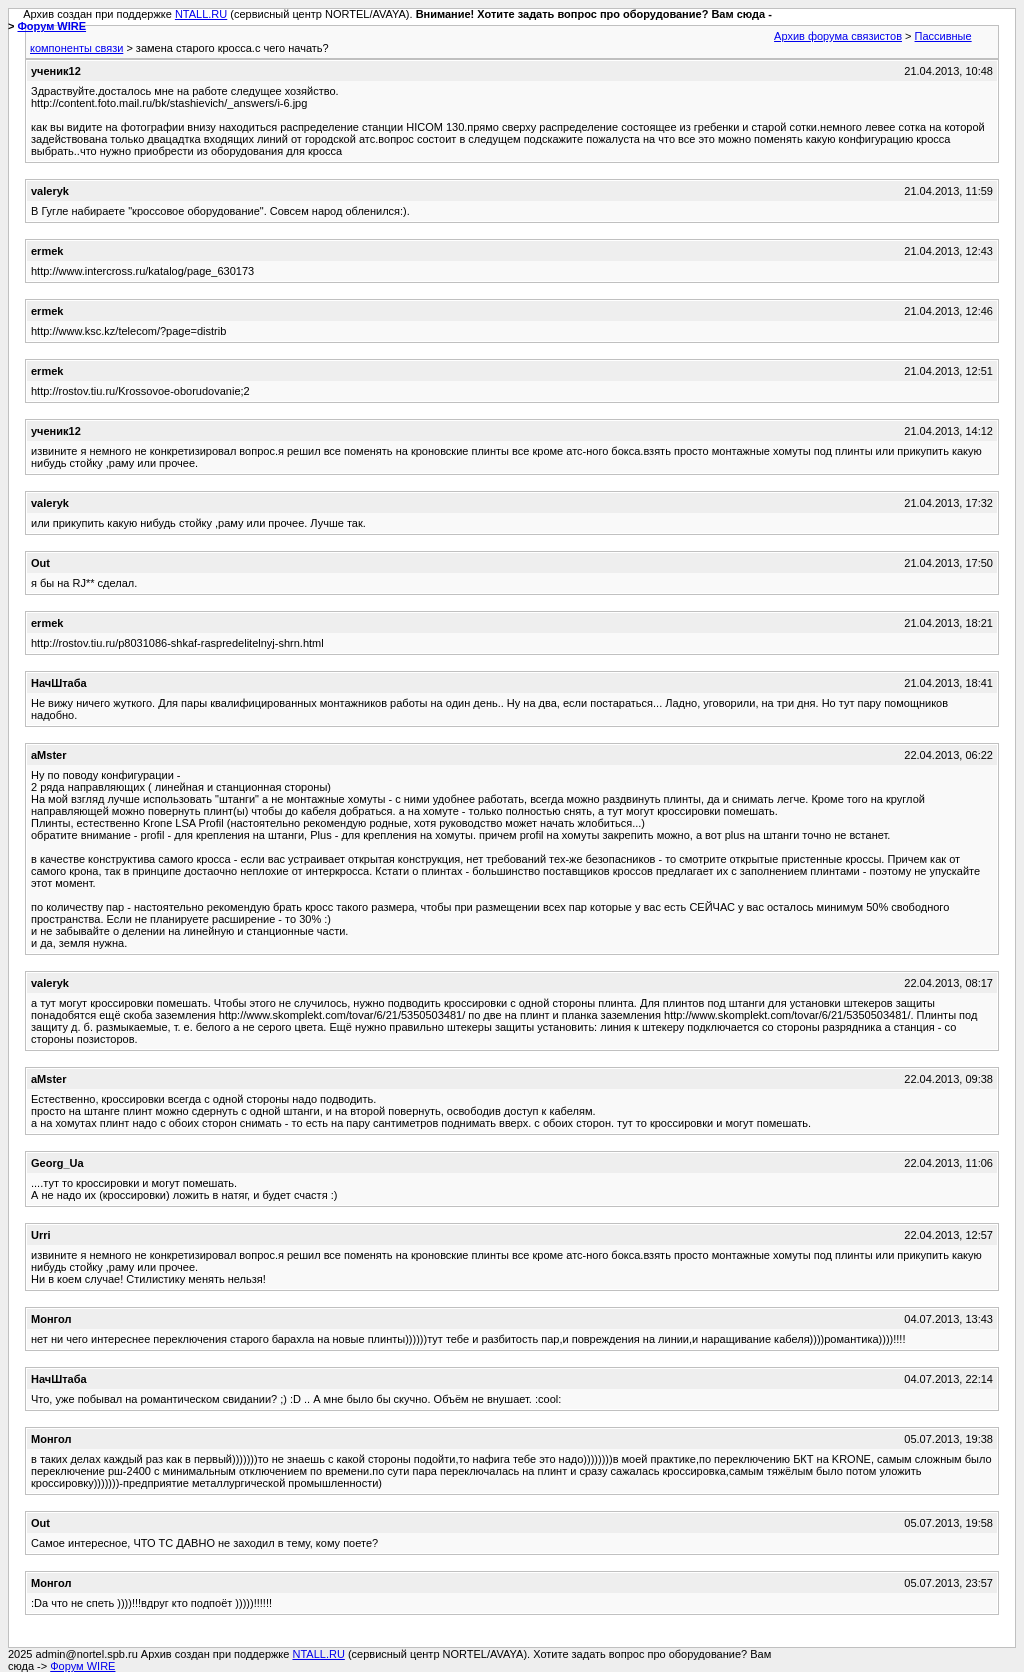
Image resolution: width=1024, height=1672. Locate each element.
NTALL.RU (201, 14)
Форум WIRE (51, 26)
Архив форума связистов (838, 36)
